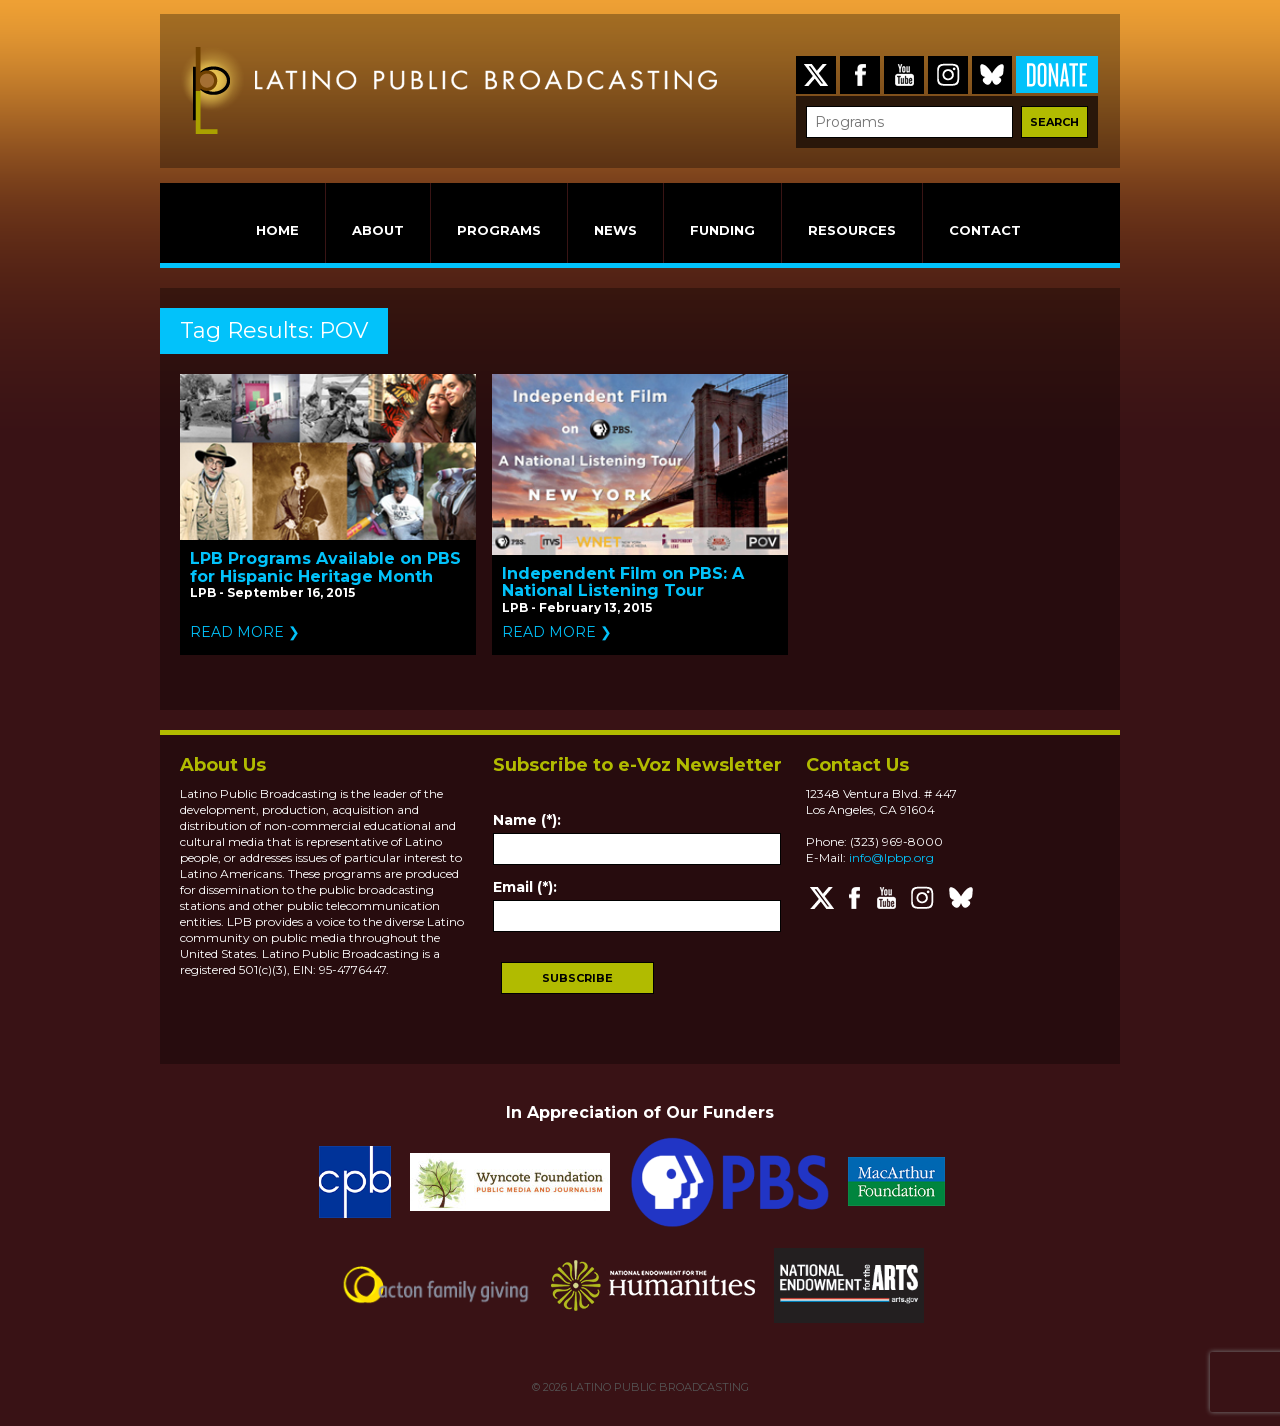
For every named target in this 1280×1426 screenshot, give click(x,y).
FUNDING (722, 230)
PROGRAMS (499, 230)
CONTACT (985, 230)
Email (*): (525, 887)
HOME (277, 230)
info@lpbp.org (891, 857)
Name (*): (527, 820)
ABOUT (378, 230)
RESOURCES (852, 230)
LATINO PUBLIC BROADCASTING (658, 1387)
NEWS (615, 230)
